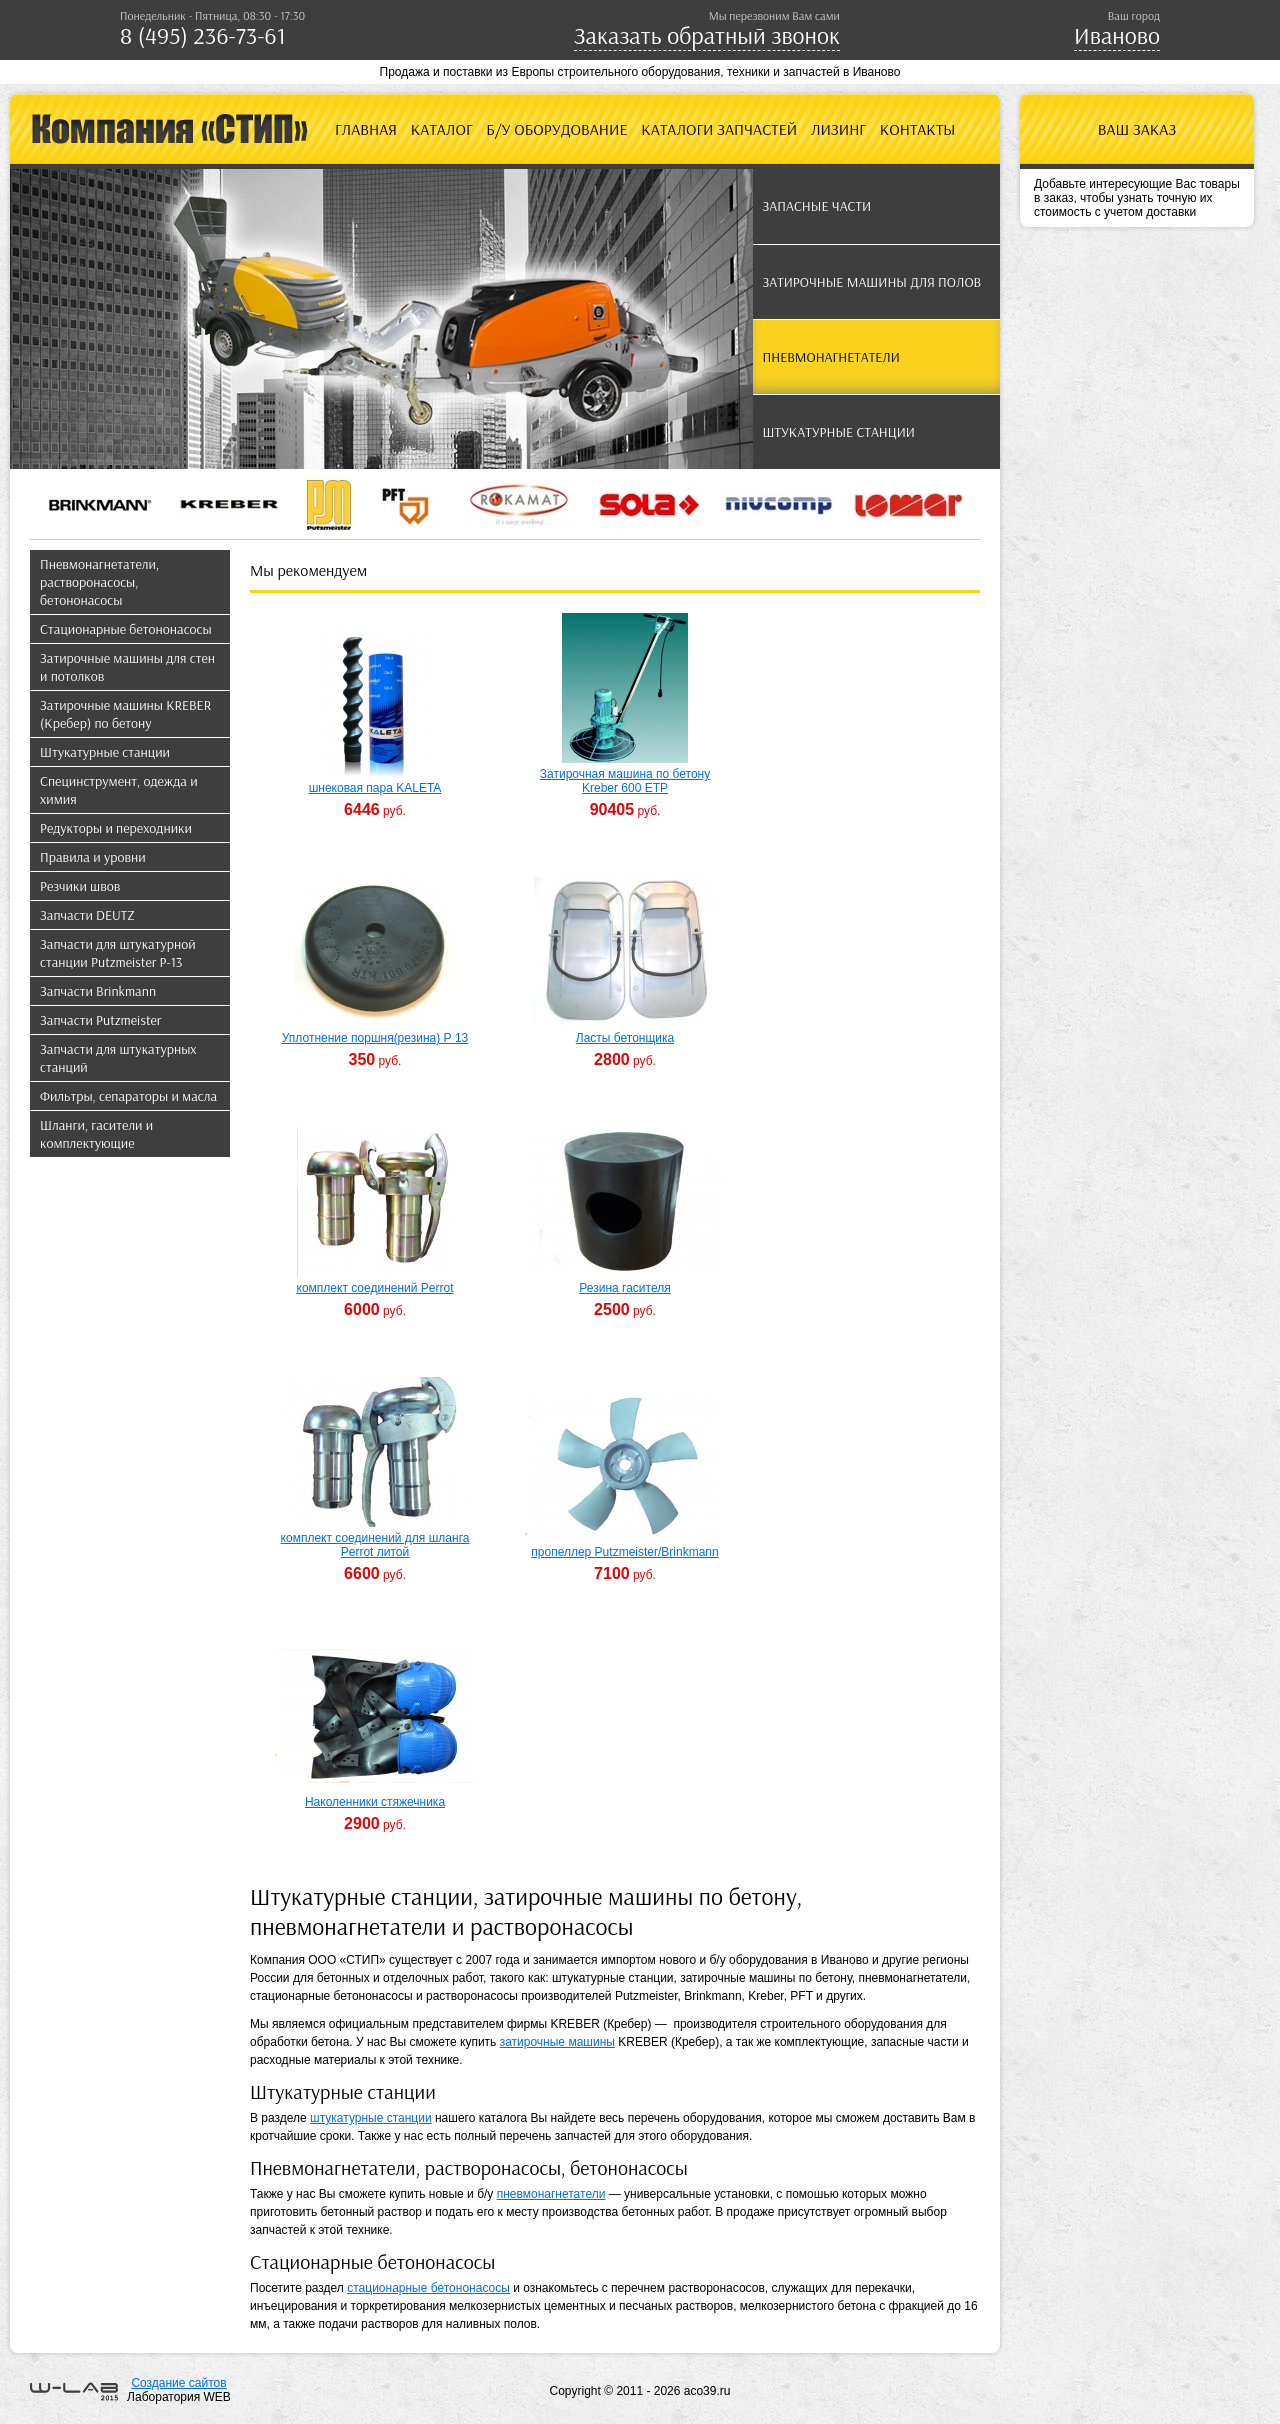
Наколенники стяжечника (375, 1802)
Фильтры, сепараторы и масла (128, 1096)
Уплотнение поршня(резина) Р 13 (375, 1038)
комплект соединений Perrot (375, 1288)
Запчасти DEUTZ (87, 915)
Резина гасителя (624, 1288)
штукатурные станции (371, 2118)
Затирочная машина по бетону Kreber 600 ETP (625, 781)
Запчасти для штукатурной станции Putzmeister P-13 (118, 953)
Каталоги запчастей (719, 129)
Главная (366, 129)
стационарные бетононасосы (428, 2288)
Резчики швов (80, 886)
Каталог (442, 129)
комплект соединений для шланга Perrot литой (375, 1545)
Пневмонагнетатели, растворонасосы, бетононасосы (99, 582)
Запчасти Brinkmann (98, 991)
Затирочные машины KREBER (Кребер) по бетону (125, 714)
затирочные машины (557, 2042)
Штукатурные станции (105, 752)
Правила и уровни (93, 857)
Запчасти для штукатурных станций (118, 1058)
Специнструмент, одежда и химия (119, 790)
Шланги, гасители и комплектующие (96, 1134)
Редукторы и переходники (116, 828)
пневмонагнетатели (551, 2194)
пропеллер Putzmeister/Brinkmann (624, 1552)
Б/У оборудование (556, 129)
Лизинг (838, 129)
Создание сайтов (178, 2383)
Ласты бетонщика (625, 1038)
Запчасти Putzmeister (100, 1020)
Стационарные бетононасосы (126, 629)
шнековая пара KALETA (375, 788)
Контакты (918, 129)
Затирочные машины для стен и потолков (127, 667)
